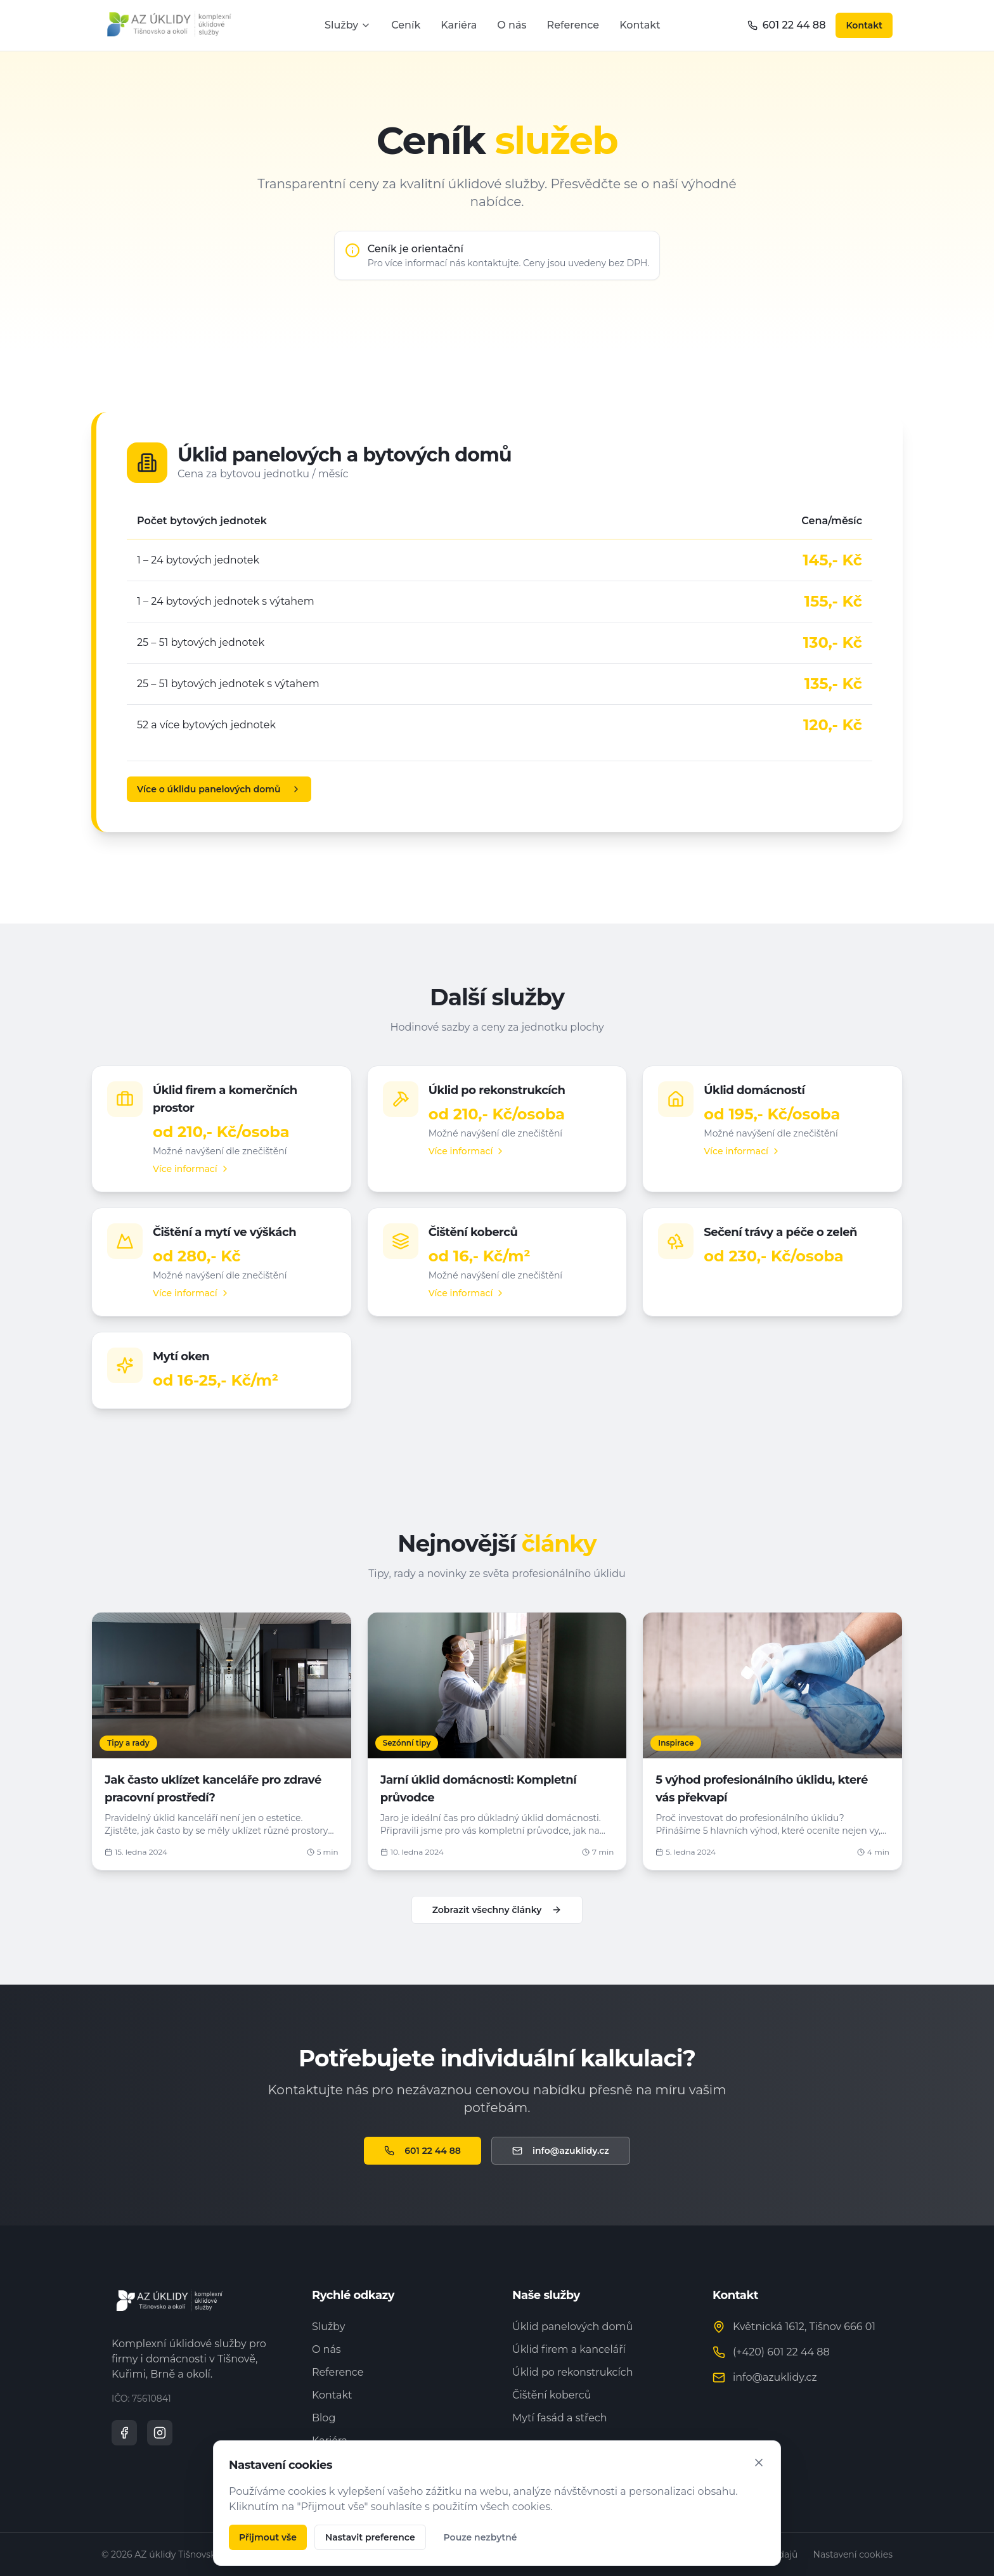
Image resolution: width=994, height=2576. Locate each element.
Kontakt (640, 25)
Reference (573, 25)
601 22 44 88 (786, 25)
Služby (348, 25)
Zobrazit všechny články (497, 1910)
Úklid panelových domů (572, 2327)
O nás (511, 25)
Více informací (191, 1169)
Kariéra (459, 25)
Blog (323, 2418)
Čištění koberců (551, 2395)
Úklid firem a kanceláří (569, 2349)
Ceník (405, 25)
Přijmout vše (268, 2537)
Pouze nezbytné (480, 2537)
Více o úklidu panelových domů (219, 789)
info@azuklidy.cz (560, 2150)
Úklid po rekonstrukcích (572, 2372)
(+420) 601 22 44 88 (781, 2352)
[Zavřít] (758, 2462)
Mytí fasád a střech (559, 2418)
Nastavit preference (370, 2537)
